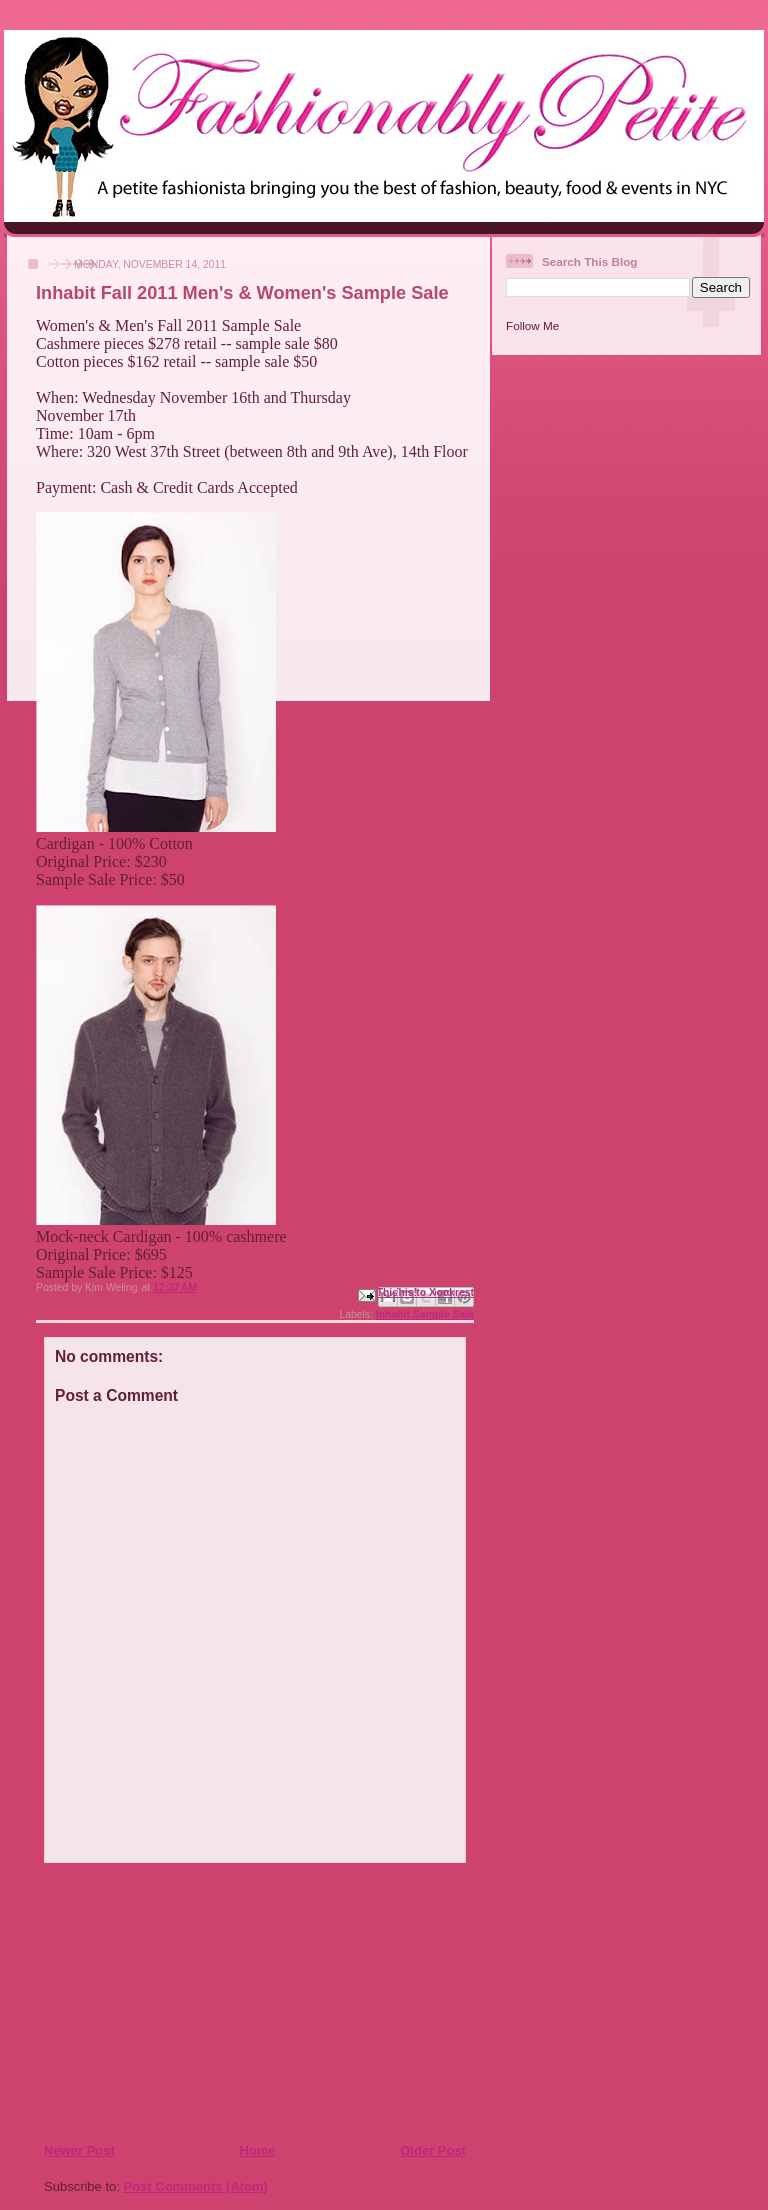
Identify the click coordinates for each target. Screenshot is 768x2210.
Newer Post (79, 2150)
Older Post (433, 2150)
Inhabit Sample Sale (425, 1314)
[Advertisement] (165, 2002)
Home (257, 2150)
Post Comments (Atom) (196, 2186)
